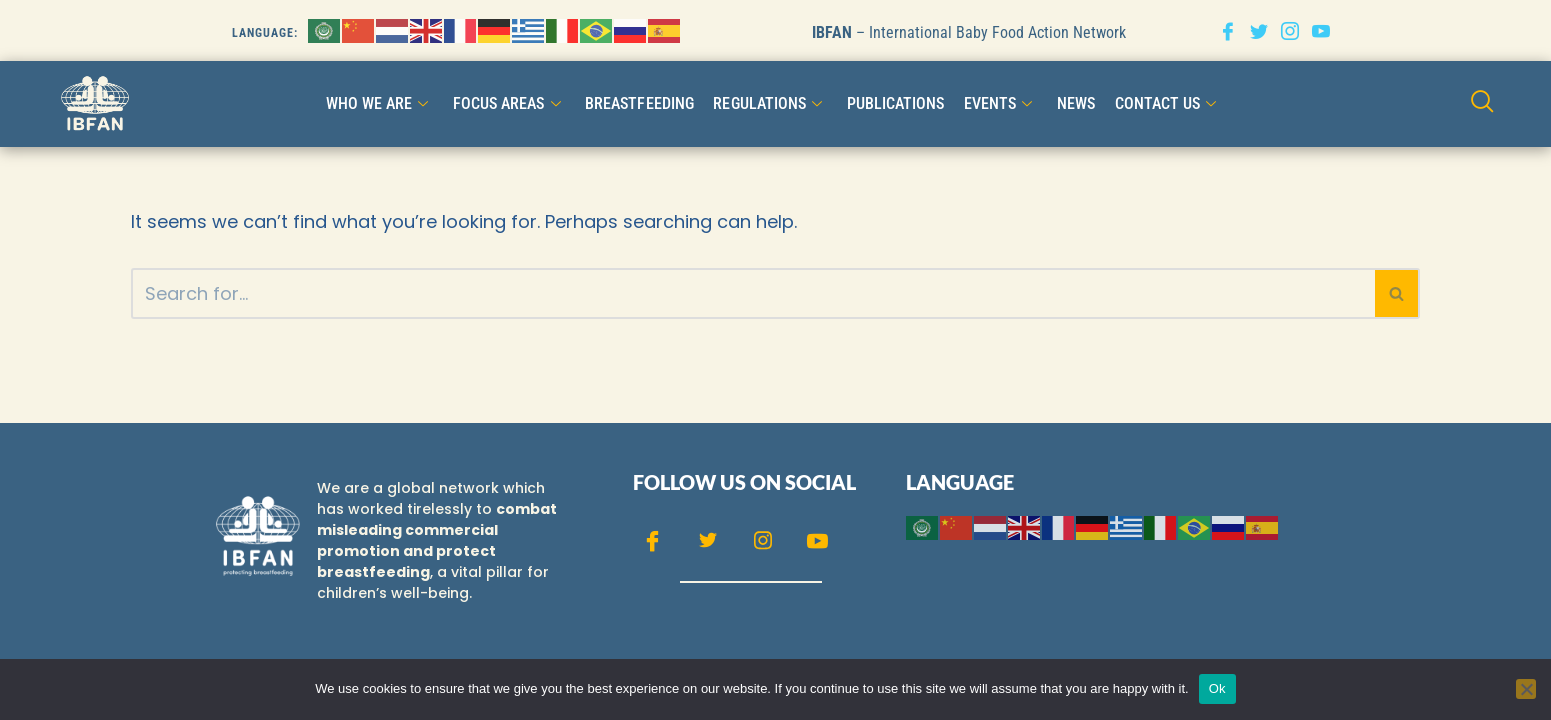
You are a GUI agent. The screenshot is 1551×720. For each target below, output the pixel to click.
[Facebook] (1228, 30)
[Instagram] (1290, 30)
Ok (1217, 688)
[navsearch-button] (1482, 103)
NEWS (1075, 103)
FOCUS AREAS (509, 103)
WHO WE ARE (379, 103)
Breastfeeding (639, 103)
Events (999, 103)
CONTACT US (1167, 103)
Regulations (769, 103)
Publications (894, 103)
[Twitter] (1259, 30)
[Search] (752, 293)
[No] (1526, 689)
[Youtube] (1321, 30)
